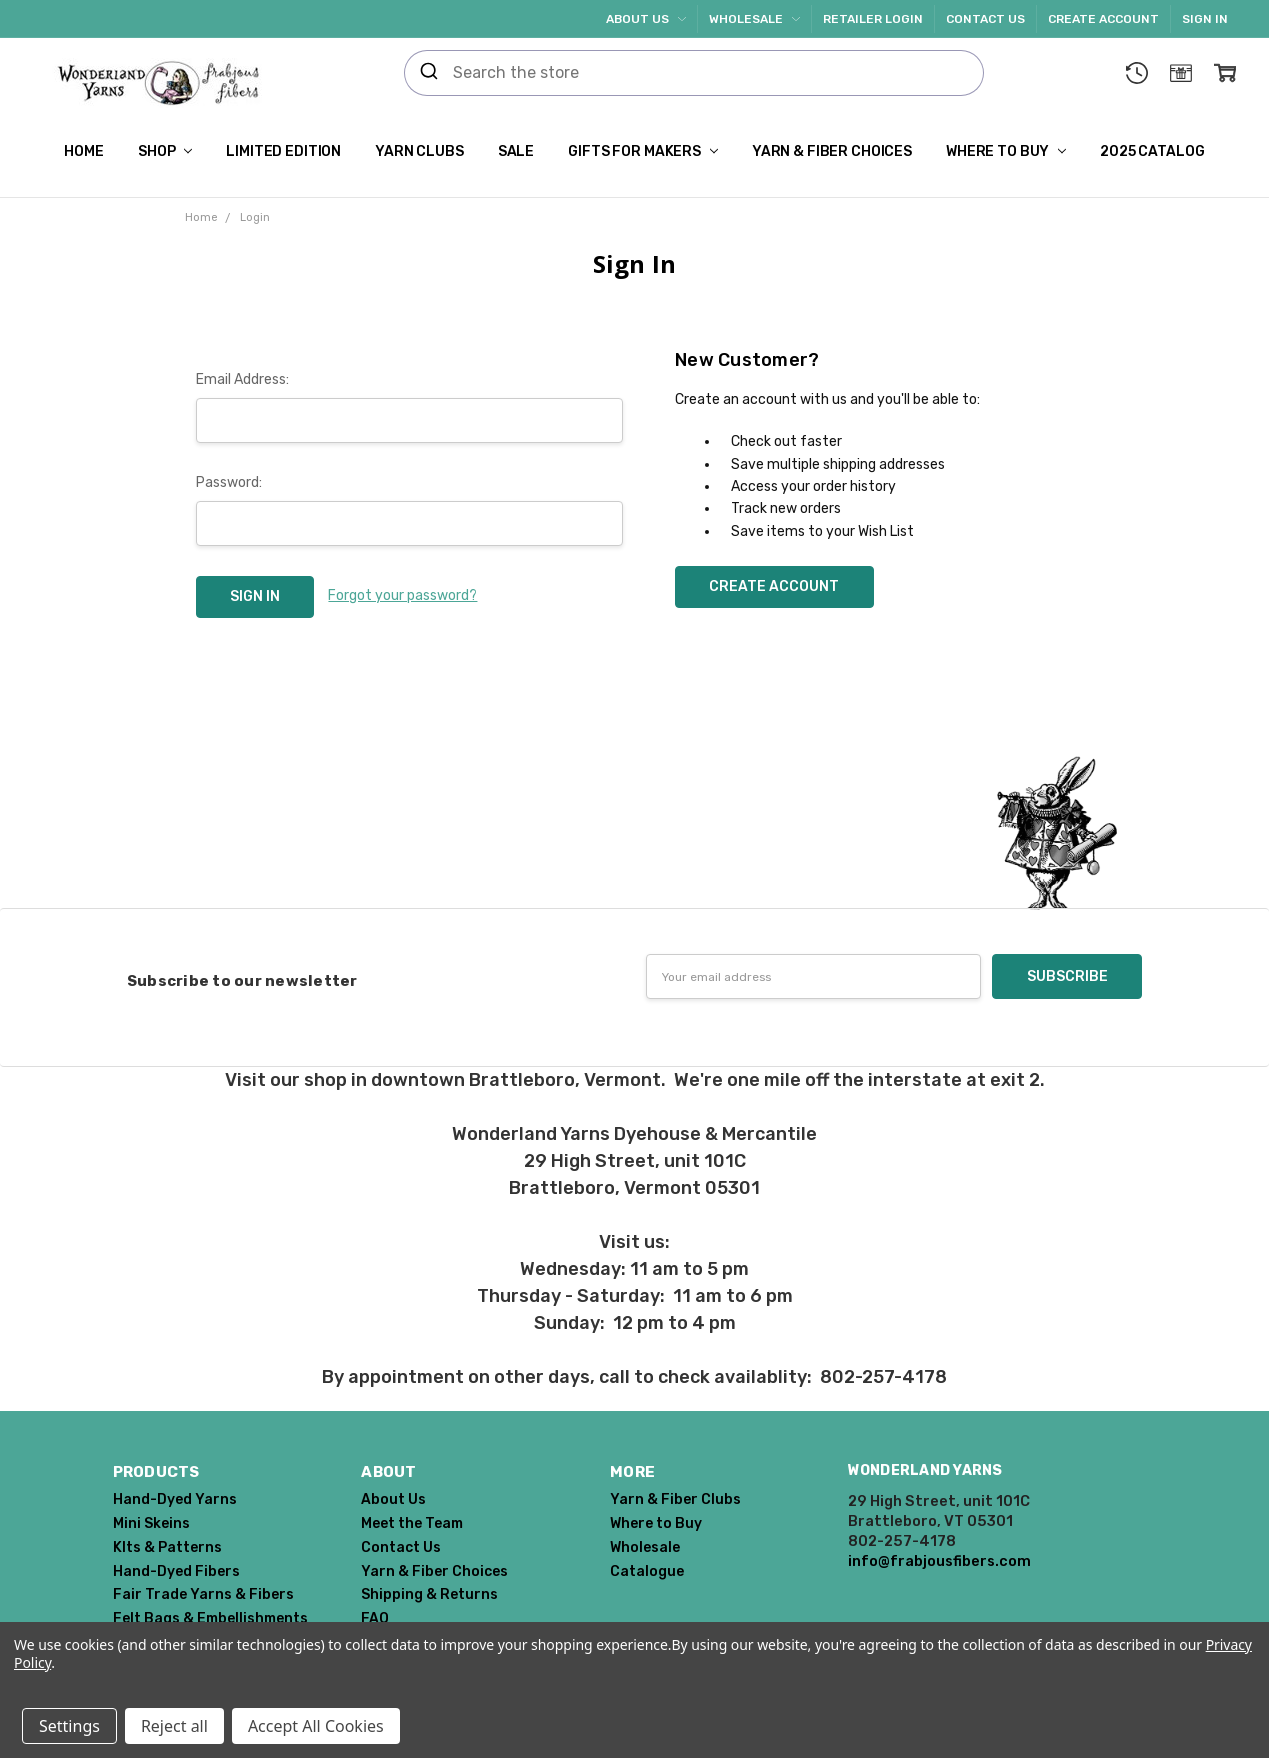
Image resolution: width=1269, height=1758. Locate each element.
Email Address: (242, 379)
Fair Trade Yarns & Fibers (203, 1594)
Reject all (174, 1726)
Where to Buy (1006, 151)
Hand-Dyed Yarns (175, 1499)
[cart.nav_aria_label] (1225, 73)
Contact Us (985, 19)
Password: (229, 482)
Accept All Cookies (316, 1726)
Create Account (1103, 19)
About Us (646, 19)
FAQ (375, 1618)
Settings (69, 1726)
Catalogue (647, 1571)
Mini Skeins (151, 1523)
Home (83, 151)
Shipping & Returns (429, 1594)
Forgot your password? (402, 595)
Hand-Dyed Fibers (176, 1571)
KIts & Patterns (167, 1547)
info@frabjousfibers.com (939, 1561)
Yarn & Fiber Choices (832, 151)
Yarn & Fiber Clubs (675, 1499)
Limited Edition (283, 151)
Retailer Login (873, 19)
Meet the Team (412, 1523)
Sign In (1205, 19)
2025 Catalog (1152, 151)
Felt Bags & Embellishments (210, 1618)
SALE (516, 151)
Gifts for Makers (643, 151)
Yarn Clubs (419, 151)
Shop (165, 151)
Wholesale (754, 19)
